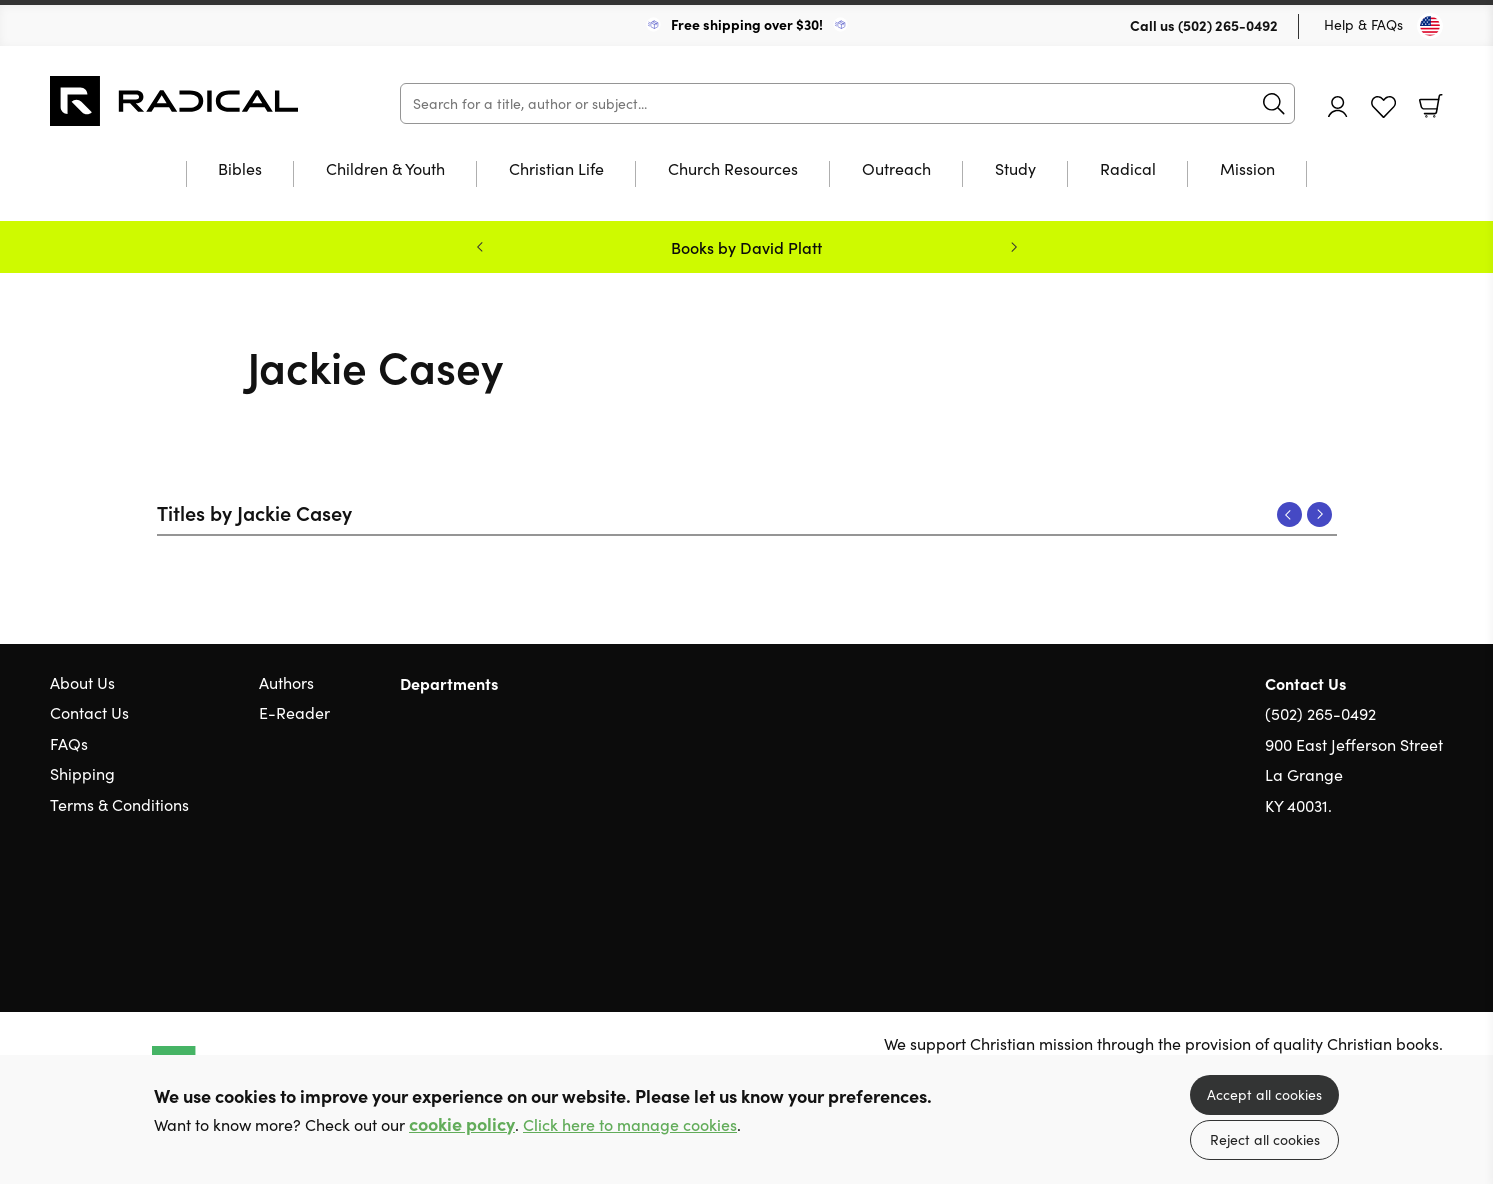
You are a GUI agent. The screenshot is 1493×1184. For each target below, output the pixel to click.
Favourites (1383, 107)
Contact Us (89, 712)
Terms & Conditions (119, 804)
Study (1015, 170)
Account (1338, 106)
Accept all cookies (1264, 1094)
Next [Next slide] (1014, 247)
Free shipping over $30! (747, 24)
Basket (1431, 106)
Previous (1289, 514)
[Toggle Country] (1430, 26)
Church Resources (733, 170)
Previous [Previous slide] (480, 247)
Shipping (82, 773)
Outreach (896, 170)
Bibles (240, 170)
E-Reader (294, 712)
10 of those (175, 101)
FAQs (69, 743)
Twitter (1361, 901)
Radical (1128, 170)
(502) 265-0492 (1228, 25)
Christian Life (556, 170)
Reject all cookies (1265, 1139)
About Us (82, 682)
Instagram (1433, 901)
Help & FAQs (1363, 24)
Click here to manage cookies (630, 1124)
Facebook (1398, 901)
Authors (286, 682)
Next (1319, 514)
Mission (1247, 170)
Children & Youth (385, 170)
